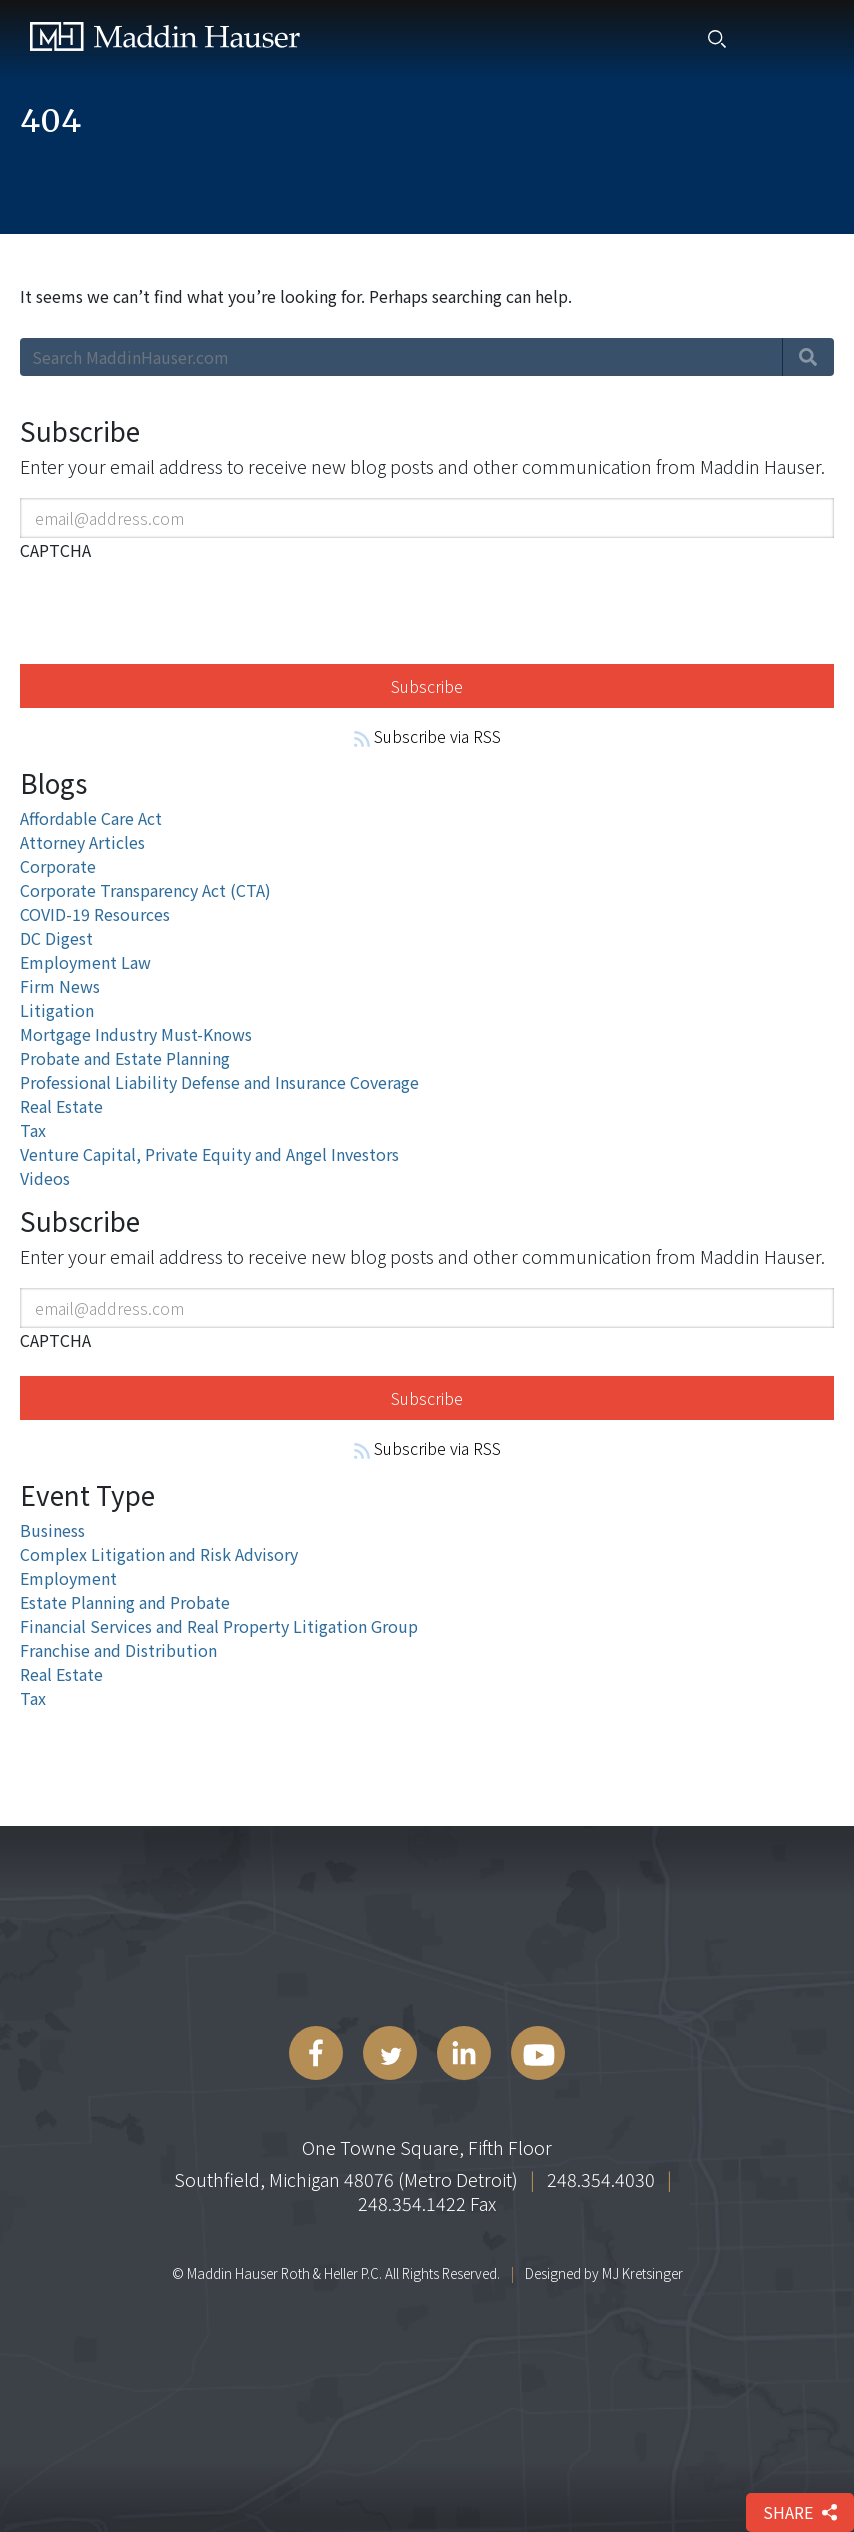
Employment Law (85, 962)
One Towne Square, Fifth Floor (427, 2147)
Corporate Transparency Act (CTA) (145, 890)
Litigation (57, 1010)
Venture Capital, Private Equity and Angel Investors (209, 1154)
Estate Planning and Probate (125, 1602)
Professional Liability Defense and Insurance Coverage (219, 1082)
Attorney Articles (82, 842)
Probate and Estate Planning (125, 1058)
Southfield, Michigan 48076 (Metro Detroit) (346, 2179)
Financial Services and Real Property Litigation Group (219, 1626)
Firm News (60, 986)
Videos (45, 1178)
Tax (33, 1130)
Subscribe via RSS (427, 736)
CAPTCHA (55, 550)
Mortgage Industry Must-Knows (136, 1034)
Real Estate (61, 1106)
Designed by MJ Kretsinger (604, 2273)
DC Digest (56, 938)
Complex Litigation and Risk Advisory (159, 1554)
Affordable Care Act (91, 818)
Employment (68, 1578)
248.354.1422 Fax (427, 2203)
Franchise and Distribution (118, 1650)
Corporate (58, 866)
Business (52, 1530)
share (800, 2512)
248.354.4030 (601, 2179)
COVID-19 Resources (95, 914)
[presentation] (172, 609)
